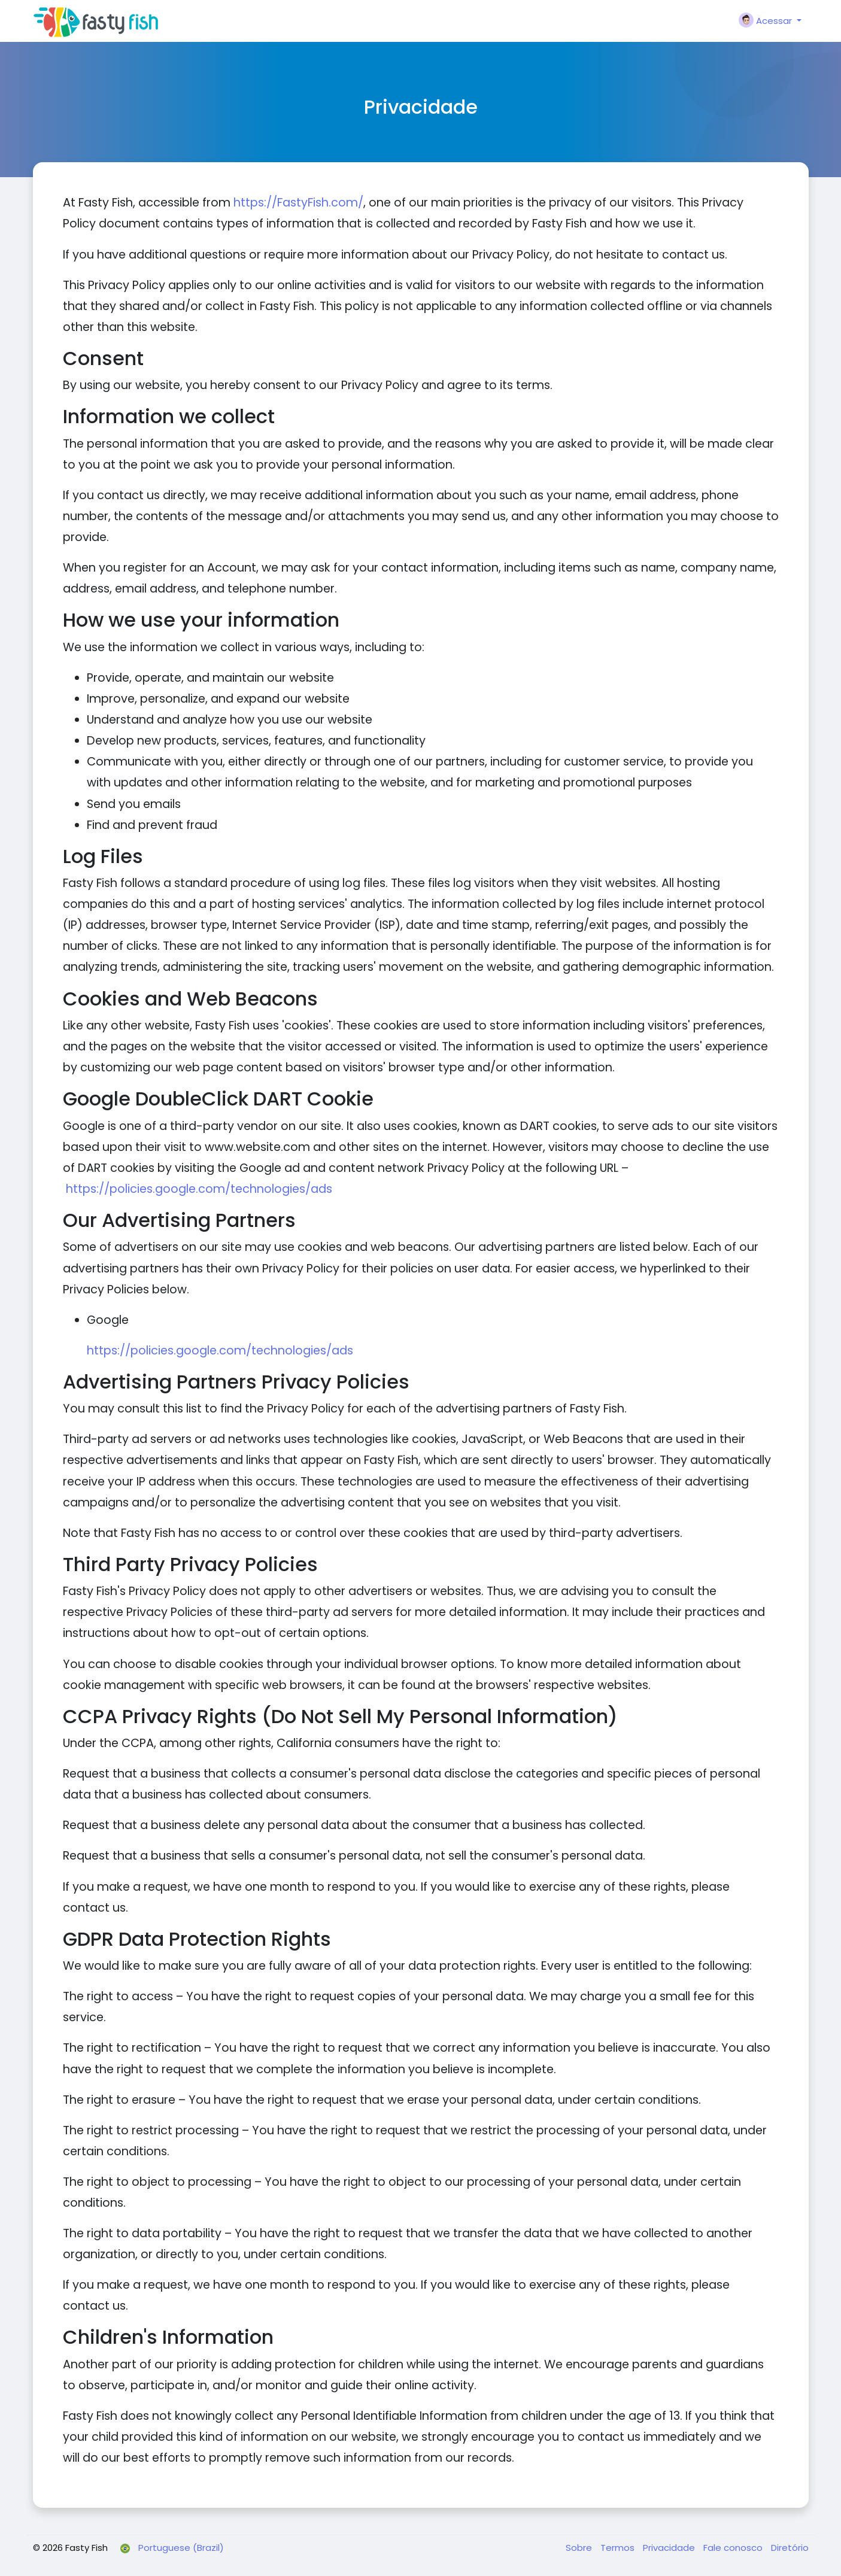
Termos (618, 2547)
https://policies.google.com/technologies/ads (199, 1189)
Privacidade (670, 2547)
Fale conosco (734, 2547)
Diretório (790, 2547)
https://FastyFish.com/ (298, 203)
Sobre (580, 2547)
